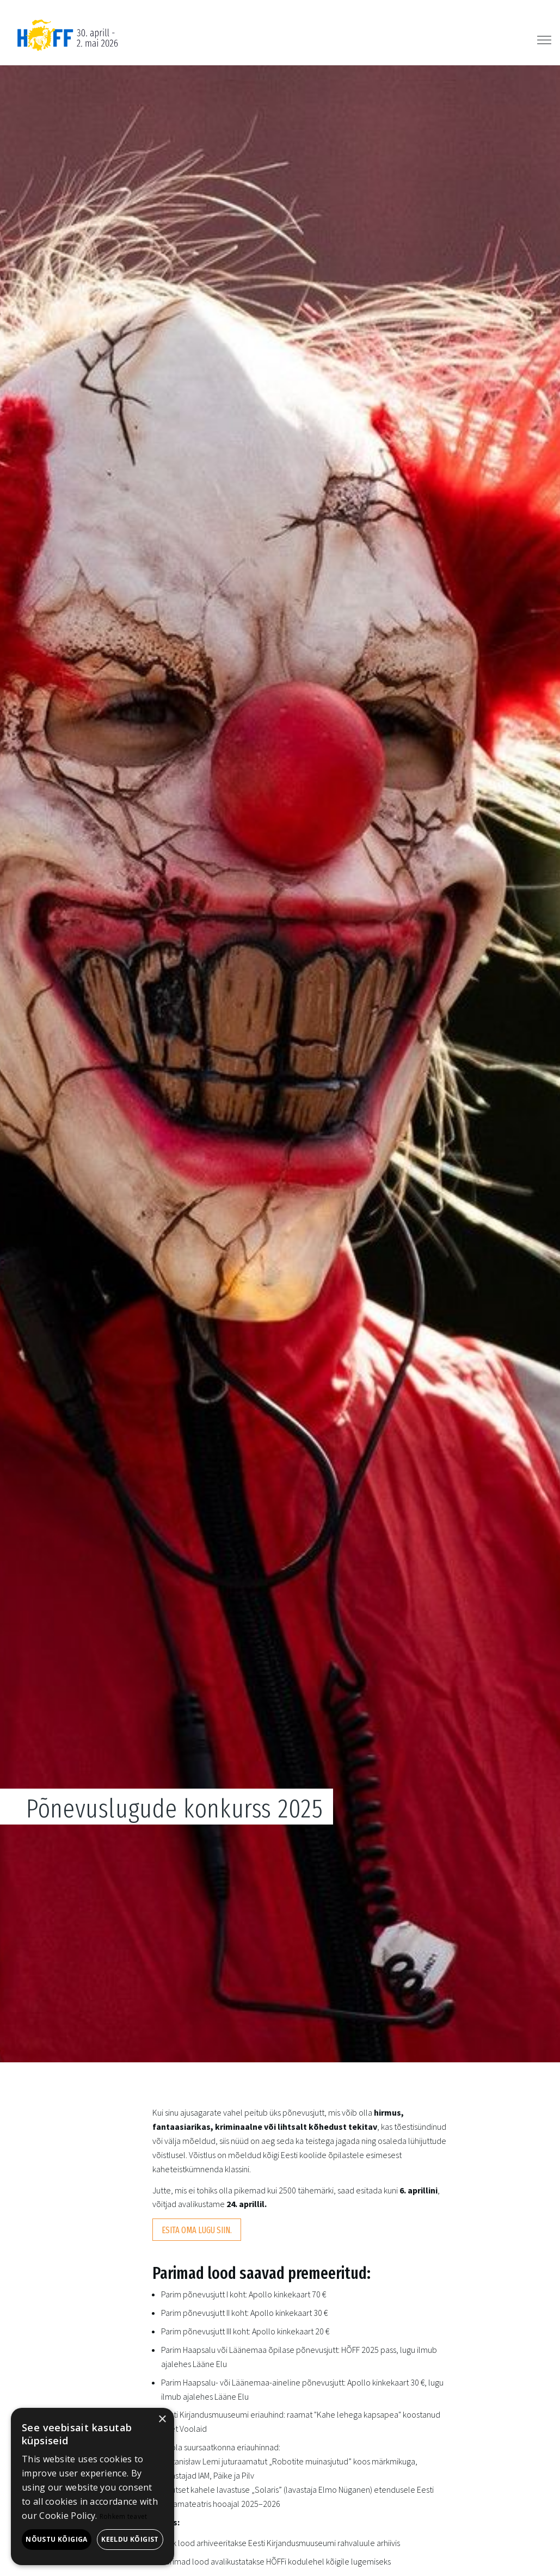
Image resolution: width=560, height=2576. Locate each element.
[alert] (92, 2486)
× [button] (162, 2419)
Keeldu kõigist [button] (130, 2539)
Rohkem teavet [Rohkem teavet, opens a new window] (123, 2516)
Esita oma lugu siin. (197, 2230)
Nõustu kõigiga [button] (57, 2539)
